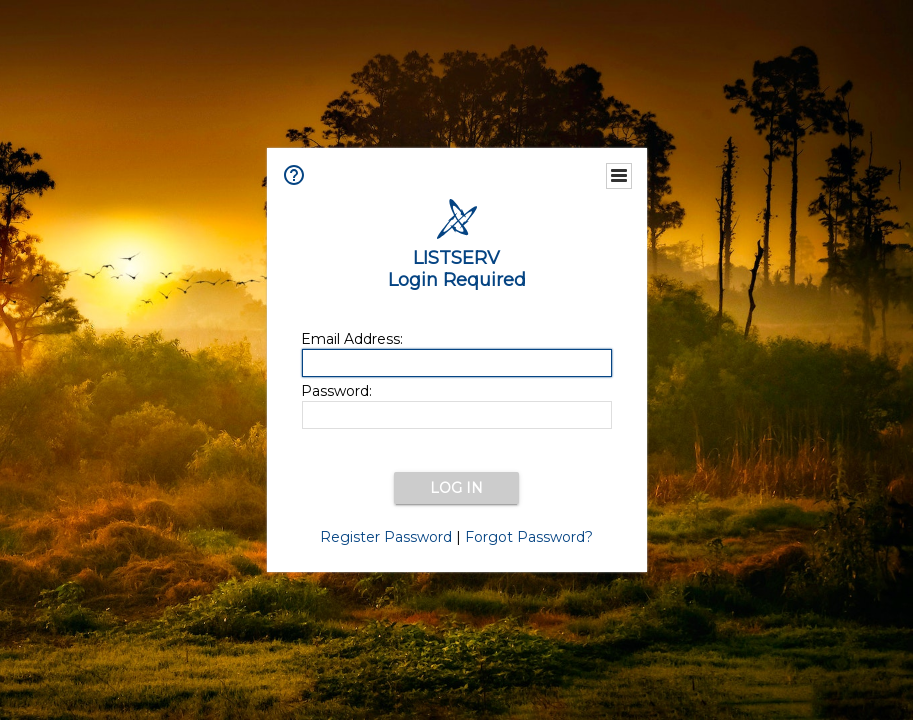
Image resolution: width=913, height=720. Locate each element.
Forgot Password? (529, 537)
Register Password (386, 537)
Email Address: (352, 339)
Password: (336, 391)
